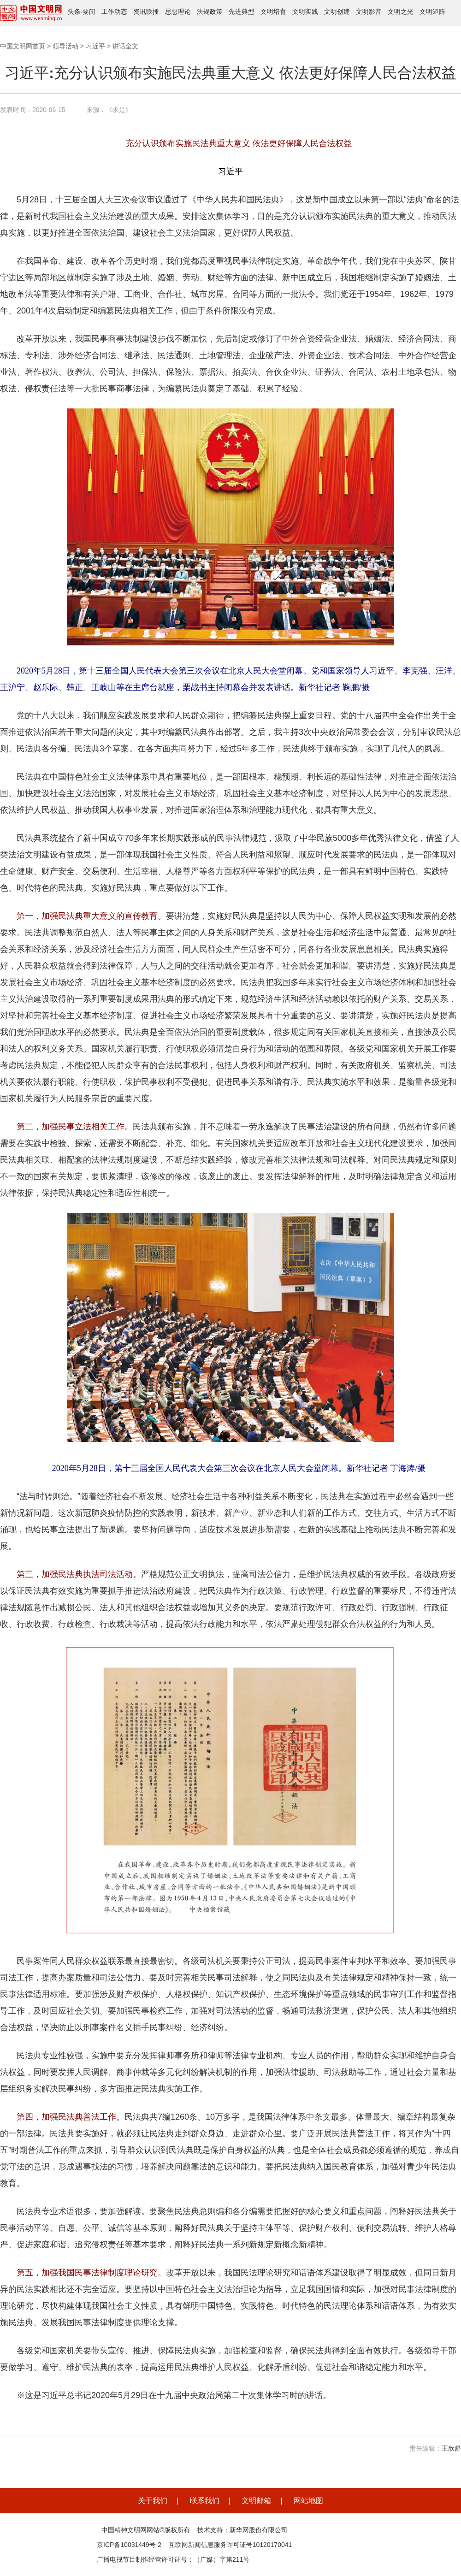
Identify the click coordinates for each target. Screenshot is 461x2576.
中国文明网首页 (22, 46)
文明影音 (369, 11)
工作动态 (114, 11)
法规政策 (210, 11)
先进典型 (241, 11)
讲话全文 (125, 46)
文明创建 (337, 11)
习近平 (95, 46)
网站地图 (308, 2501)
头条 (74, 11)
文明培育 (273, 11)
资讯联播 (146, 11)
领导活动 (65, 46)
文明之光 (401, 11)
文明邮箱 (256, 2501)
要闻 (89, 11)
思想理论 (178, 11)
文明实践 (305, 11)
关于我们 (152, 2501)
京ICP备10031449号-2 (129, 2544)
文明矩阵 (432, 11)
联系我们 (204, 2501)
